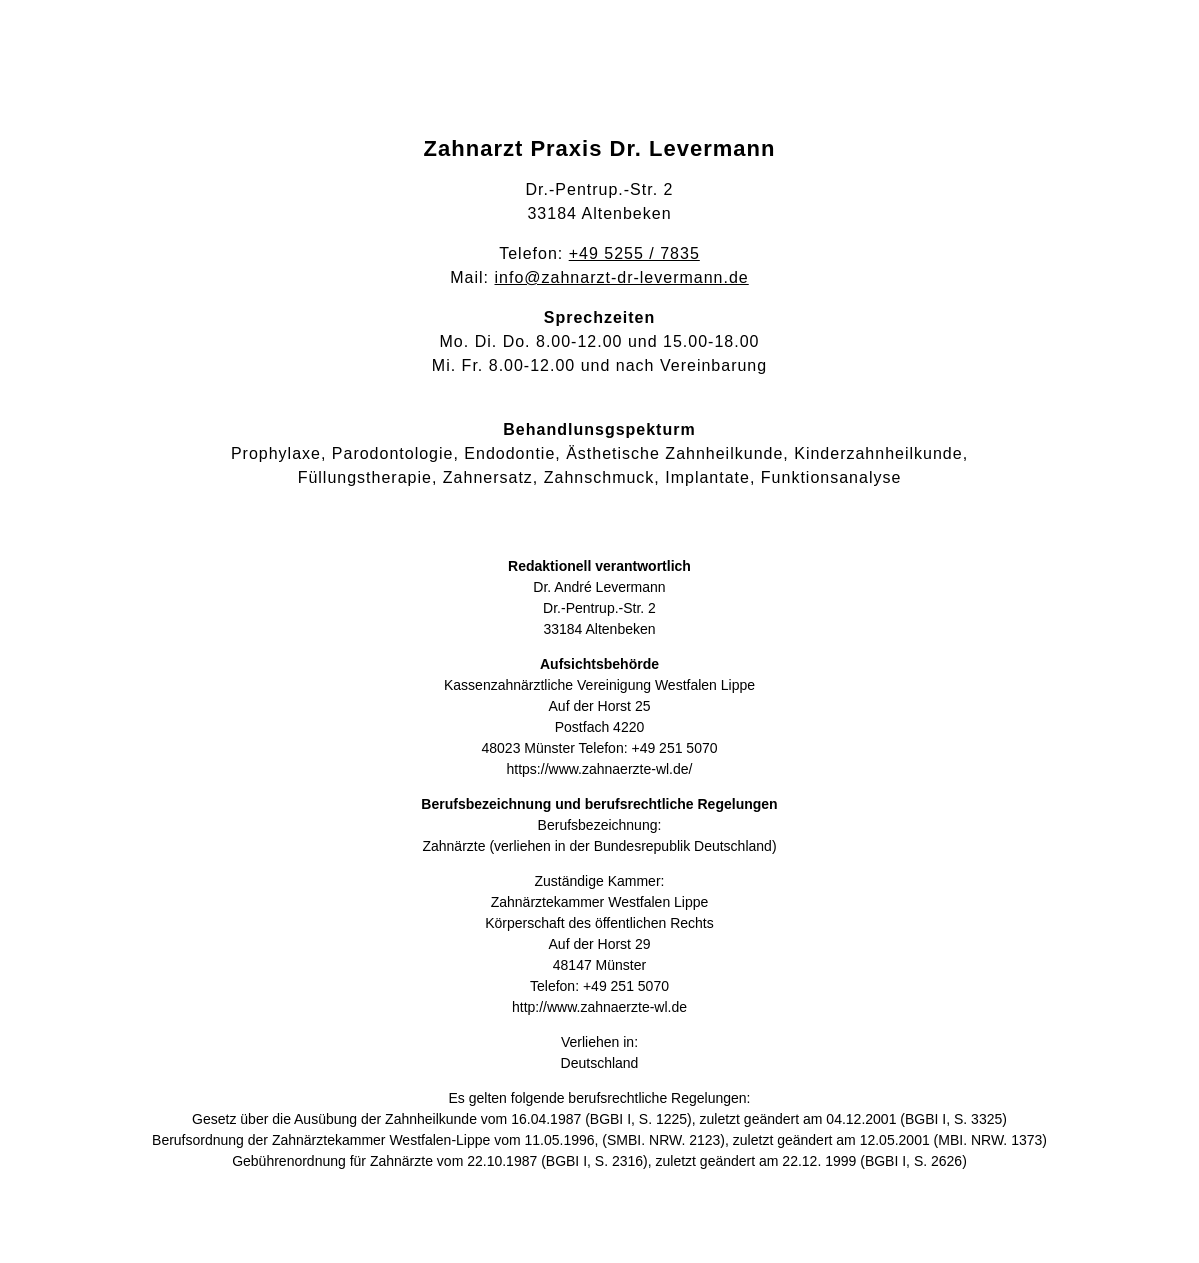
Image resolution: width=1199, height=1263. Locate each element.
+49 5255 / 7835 (634, 253)
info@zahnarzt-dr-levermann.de (622, 277)
